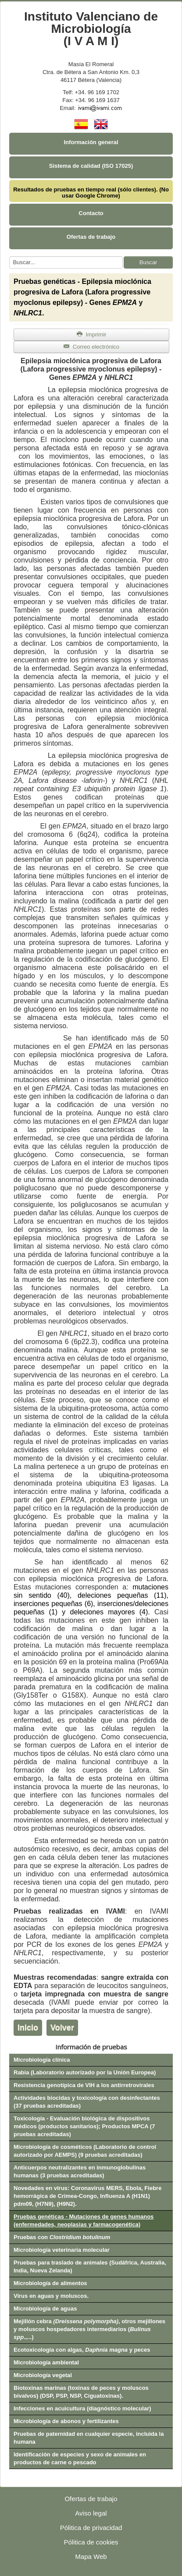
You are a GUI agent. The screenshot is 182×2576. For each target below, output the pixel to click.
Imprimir (92, 334)
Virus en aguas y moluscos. (51, 2296)
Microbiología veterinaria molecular (62, 2250)
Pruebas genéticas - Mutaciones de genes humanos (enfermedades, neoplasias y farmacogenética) (83, 2220)
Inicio (28, 2027)
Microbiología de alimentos (50, 2283)
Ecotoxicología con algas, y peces (82, 2349)
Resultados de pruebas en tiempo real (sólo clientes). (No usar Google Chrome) (91, 192)
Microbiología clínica (42, 2059)
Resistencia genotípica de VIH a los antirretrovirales (84, 2085)
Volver (62, 2027)
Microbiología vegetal (43, 2375)
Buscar (148, 262)
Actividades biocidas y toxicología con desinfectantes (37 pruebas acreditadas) (87, 2102)
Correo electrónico (91, 346)
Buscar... (9, 256)
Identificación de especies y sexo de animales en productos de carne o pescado (80, 2458)
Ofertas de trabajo (91, 237)
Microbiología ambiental (46, 2362)
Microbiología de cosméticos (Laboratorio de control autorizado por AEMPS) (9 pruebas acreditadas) (85, 2151)
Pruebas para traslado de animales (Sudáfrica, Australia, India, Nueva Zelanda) (90, 2266)
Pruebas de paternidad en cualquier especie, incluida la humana (89, 2438)
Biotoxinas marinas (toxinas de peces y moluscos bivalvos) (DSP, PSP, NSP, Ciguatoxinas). (81, 2392)
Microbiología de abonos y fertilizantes (66, 2421)
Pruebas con (62, 2237)
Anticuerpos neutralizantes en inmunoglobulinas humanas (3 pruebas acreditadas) (80, 2171)
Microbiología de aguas (45, 2308)
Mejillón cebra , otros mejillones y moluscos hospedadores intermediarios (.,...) (89, 2329)
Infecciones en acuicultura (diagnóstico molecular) (82, 2408)
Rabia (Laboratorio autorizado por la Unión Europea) (85, 2072)
